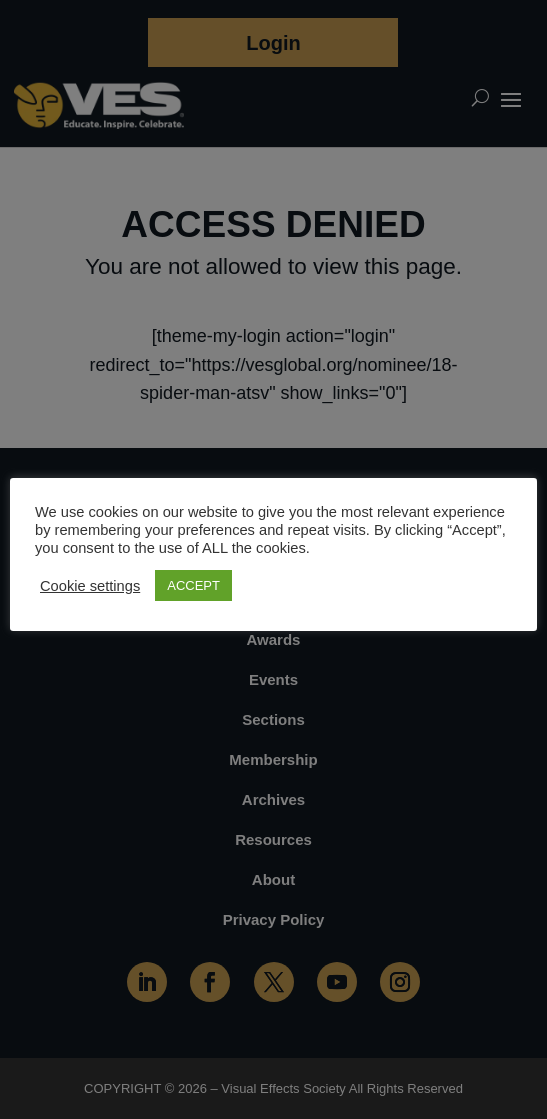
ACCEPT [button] (193, 585)
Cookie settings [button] (90, 586)
